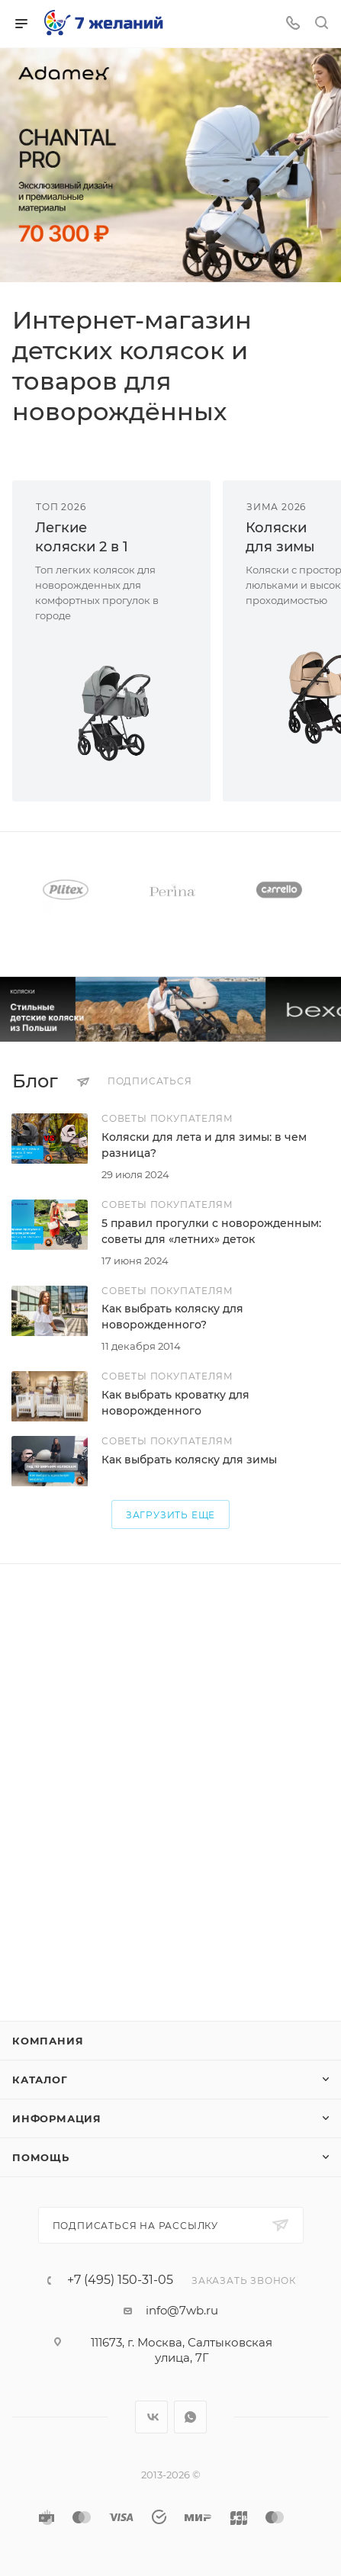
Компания (47, 2041)
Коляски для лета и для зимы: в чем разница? (204, 1145)
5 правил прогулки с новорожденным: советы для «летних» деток (211, 1231)
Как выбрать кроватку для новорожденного (175, 1403)
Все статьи (324, 1081)
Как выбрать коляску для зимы (189, 1459)
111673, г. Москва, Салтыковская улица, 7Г (181, 2350)
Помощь (40, 2157)
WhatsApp (190, 2417)
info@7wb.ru (182, 2310)
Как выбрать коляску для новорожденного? (172, 1316)
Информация (56, 2118)
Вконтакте (151, 2417)
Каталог (40, 2079)
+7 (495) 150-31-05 (120, 2280)
